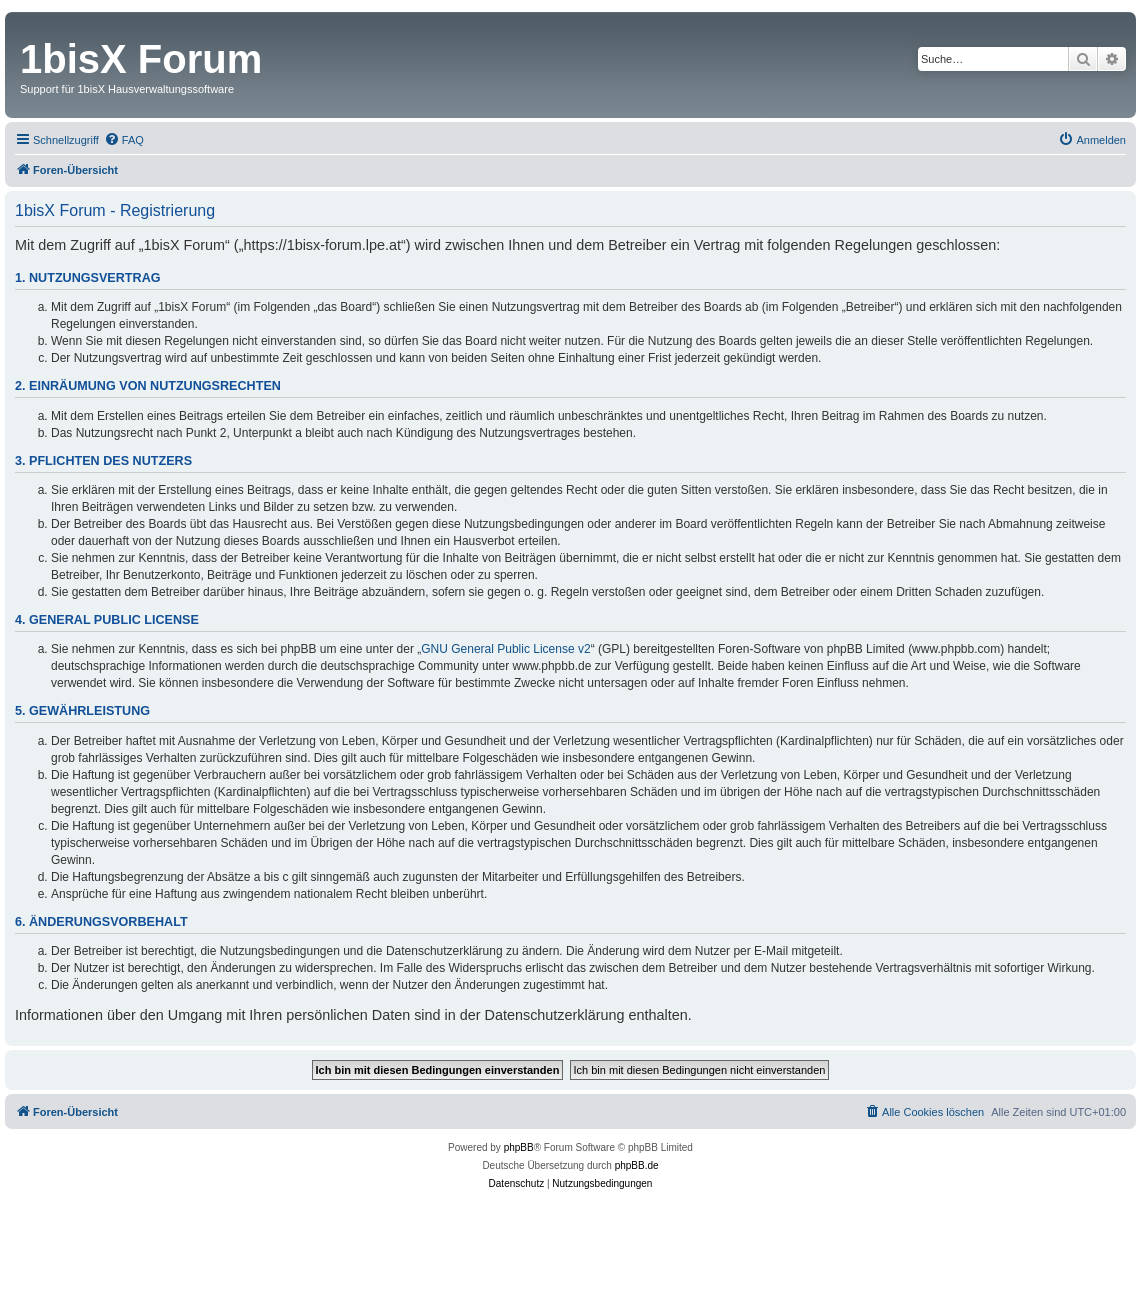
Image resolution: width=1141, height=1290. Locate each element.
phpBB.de (637, 1165)
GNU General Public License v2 (505, 649)
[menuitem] (124, 140)
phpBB (519, 1147)
